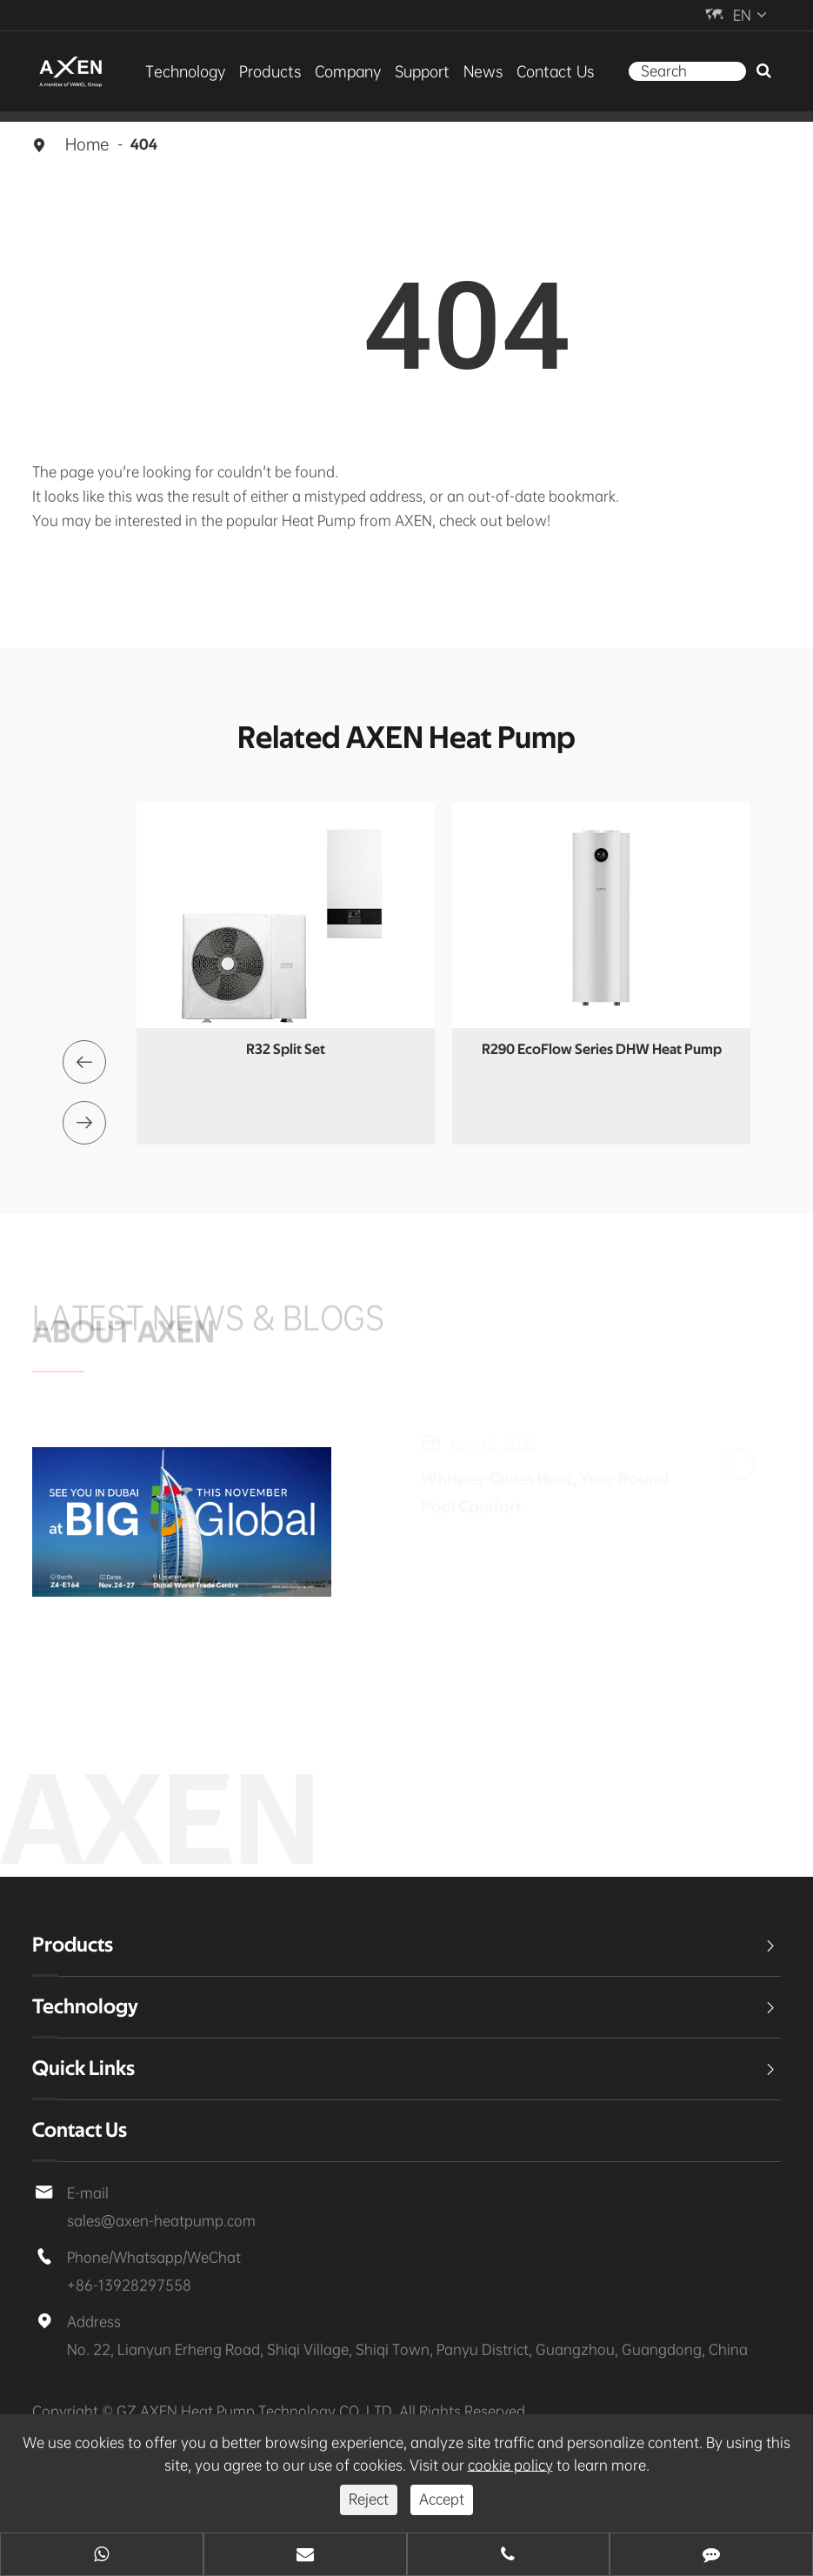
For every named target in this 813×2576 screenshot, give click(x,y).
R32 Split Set (285, 1049)
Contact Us (554, 71)
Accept (441, 2499)
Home (87, 144)
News (483, 71)
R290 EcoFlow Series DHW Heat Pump (602, 1049)
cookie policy (510, 2465)
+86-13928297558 (129, 2285)
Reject (369, 2499)
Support (422, 71)
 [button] (84, 1061)
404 (143, 145)
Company (348, 71)
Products (270, 71)
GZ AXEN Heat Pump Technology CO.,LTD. (258, 2411)
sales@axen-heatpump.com (161, 2221)
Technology (185, 71)
